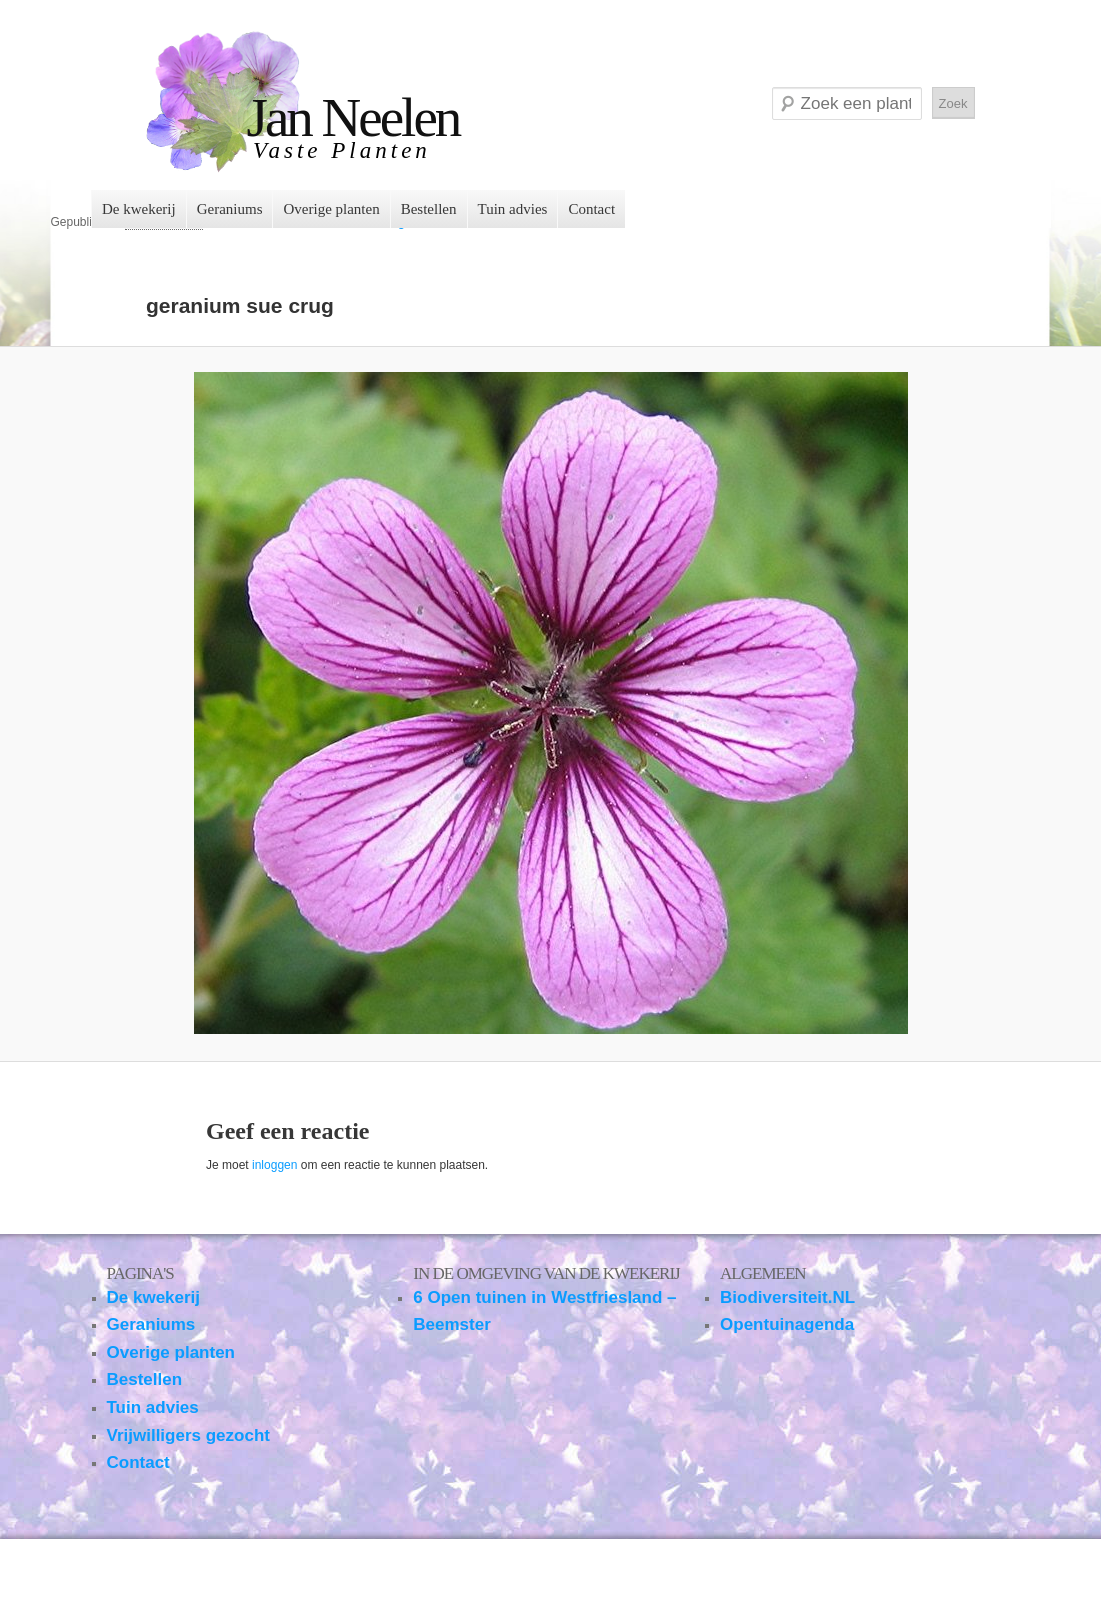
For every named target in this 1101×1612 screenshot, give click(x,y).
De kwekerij (139, 209)
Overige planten (331, 209)
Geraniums (230, 209)
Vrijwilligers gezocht (188, 1435)
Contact (591, 209)
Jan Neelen (353, 117)
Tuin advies (513, 209)
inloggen (274, 1165)
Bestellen (429, 209)
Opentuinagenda (787, 1324)
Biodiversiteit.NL (787, 1297)
